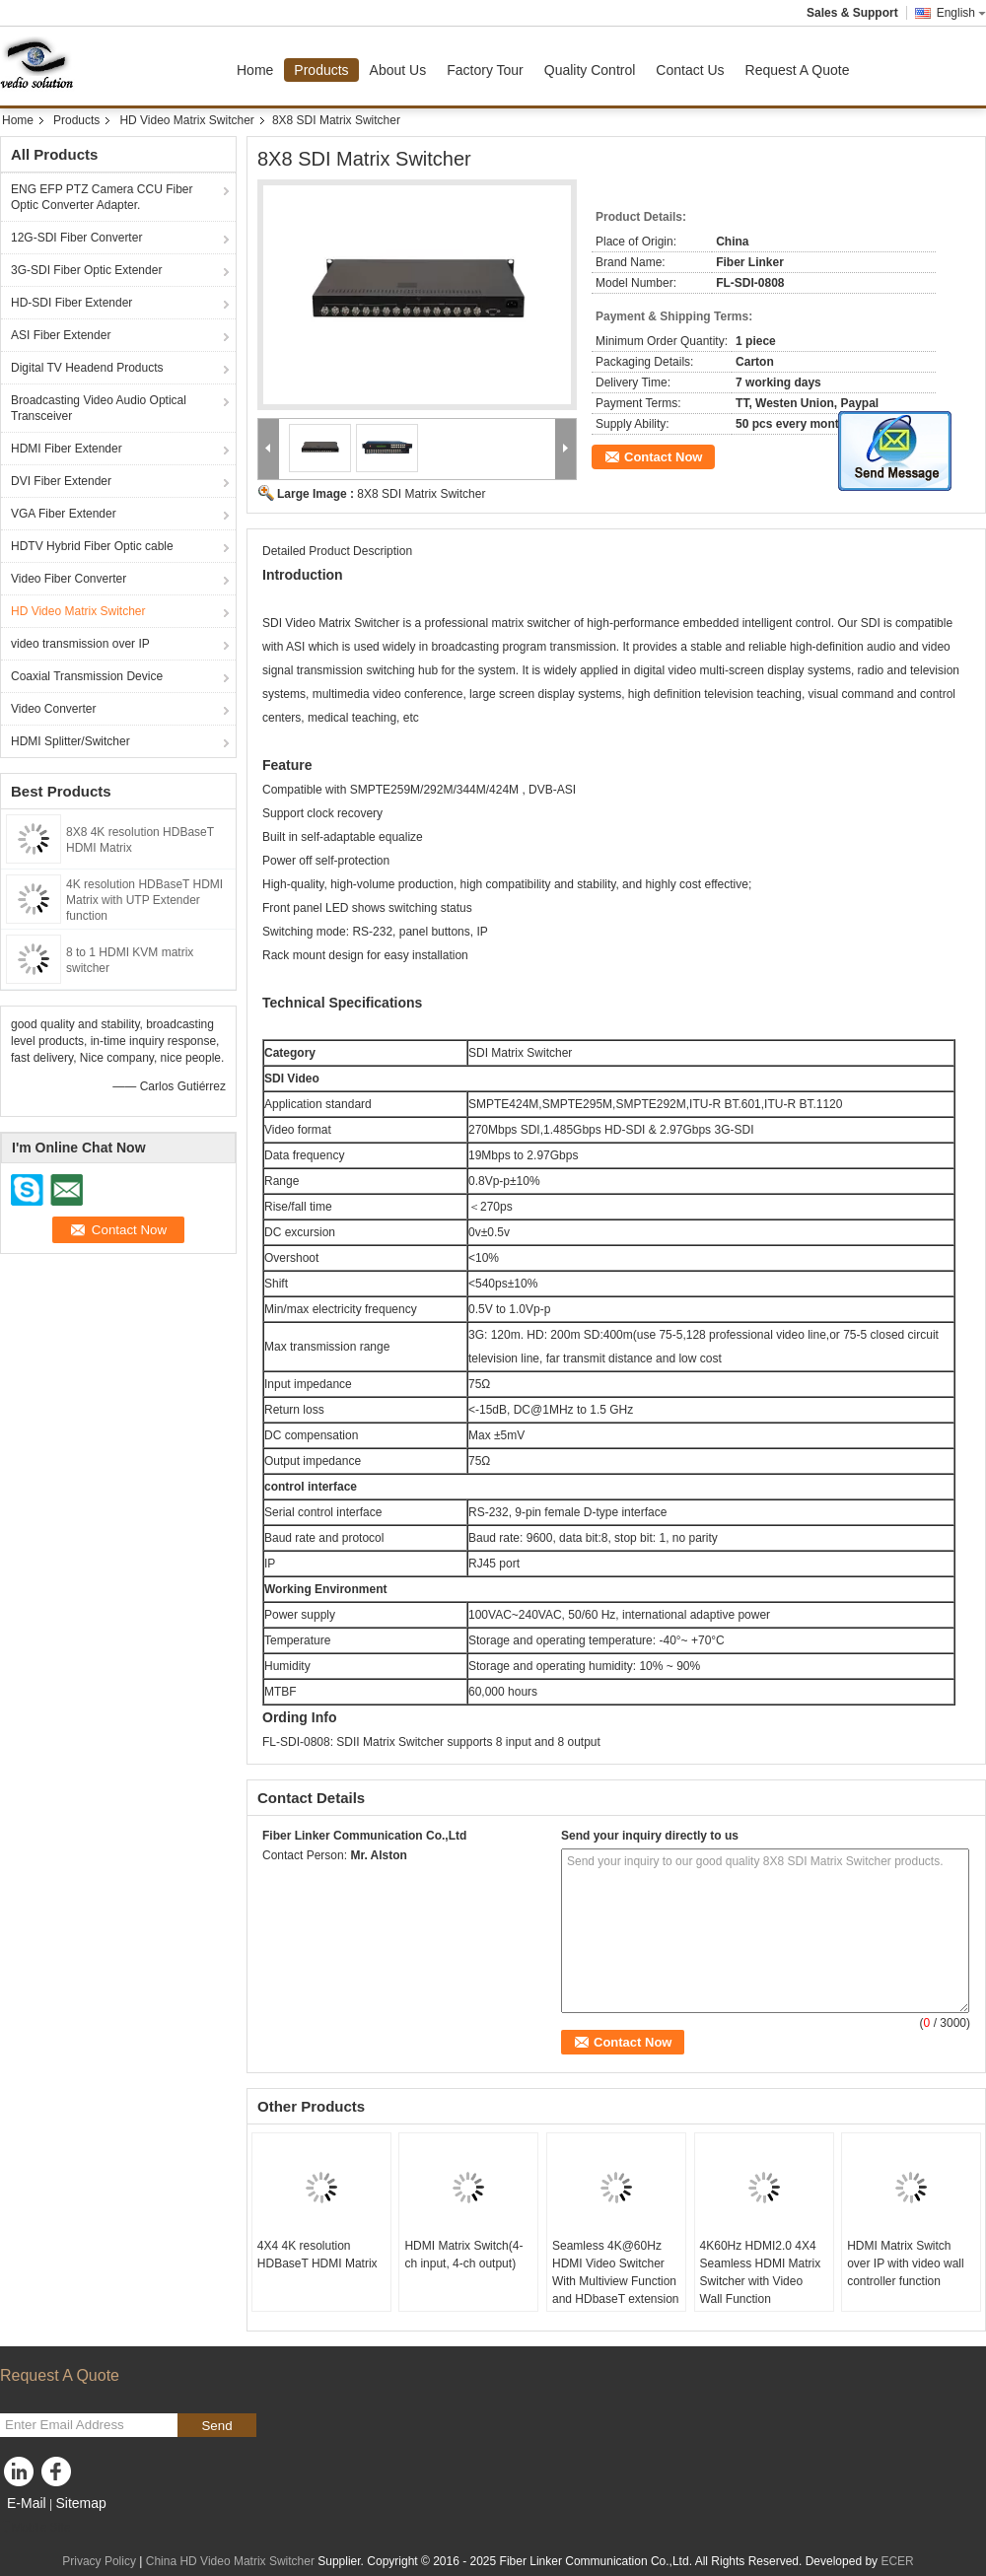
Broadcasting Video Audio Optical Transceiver (98, 408)
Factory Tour (485, 70)
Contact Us (690, 70)
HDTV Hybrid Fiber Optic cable (92, 546)
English (961, 13)
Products (321, 70)
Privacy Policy (99, 2561)
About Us (398, 70)
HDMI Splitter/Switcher (70, 741)
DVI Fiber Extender (61, 481)
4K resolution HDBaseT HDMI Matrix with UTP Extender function (144, 900)
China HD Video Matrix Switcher (230, 2561)
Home (255, 70)
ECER (896, 2561)
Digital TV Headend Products (87, 368)
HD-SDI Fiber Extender (71, 303)
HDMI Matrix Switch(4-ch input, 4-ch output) (463, 2254)
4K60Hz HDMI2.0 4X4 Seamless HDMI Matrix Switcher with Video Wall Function (760, 2272)
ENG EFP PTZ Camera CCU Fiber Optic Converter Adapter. (101, 197)
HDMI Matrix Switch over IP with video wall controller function (905, 2263)
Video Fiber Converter (68, 579)
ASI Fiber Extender (60, 335)
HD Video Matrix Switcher (186, 120)
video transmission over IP (80, 644)
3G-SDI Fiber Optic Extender (86, 270)
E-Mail (26, 2503)
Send (216, 2425)
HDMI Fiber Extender (66, 448)
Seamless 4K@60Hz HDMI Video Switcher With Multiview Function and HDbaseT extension (615, 2272)
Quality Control (590, 70)
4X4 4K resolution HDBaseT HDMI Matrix (317, 2254)
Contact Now (663, 457)
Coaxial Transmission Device (87, 676)
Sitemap (80, 2503)
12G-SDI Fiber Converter (76, 237)
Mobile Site (35, 2528)
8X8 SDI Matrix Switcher (421, 494)
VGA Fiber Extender (63, 514)
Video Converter (54, 709)
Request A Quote (797, 70)
